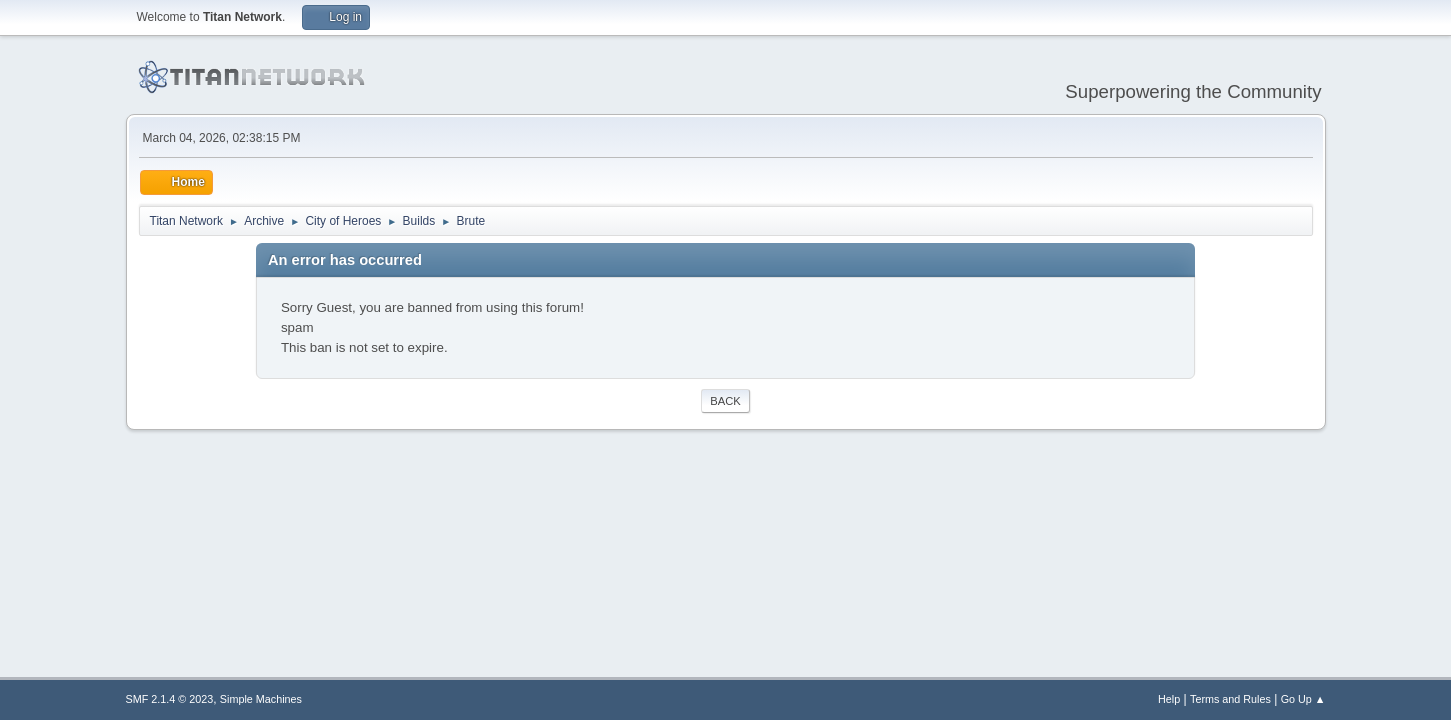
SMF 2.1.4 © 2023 (170, 699)
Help (1169, 699)
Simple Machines (261, 699)
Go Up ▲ (1303, 699)
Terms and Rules (1230, 699)
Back (725, 401)
